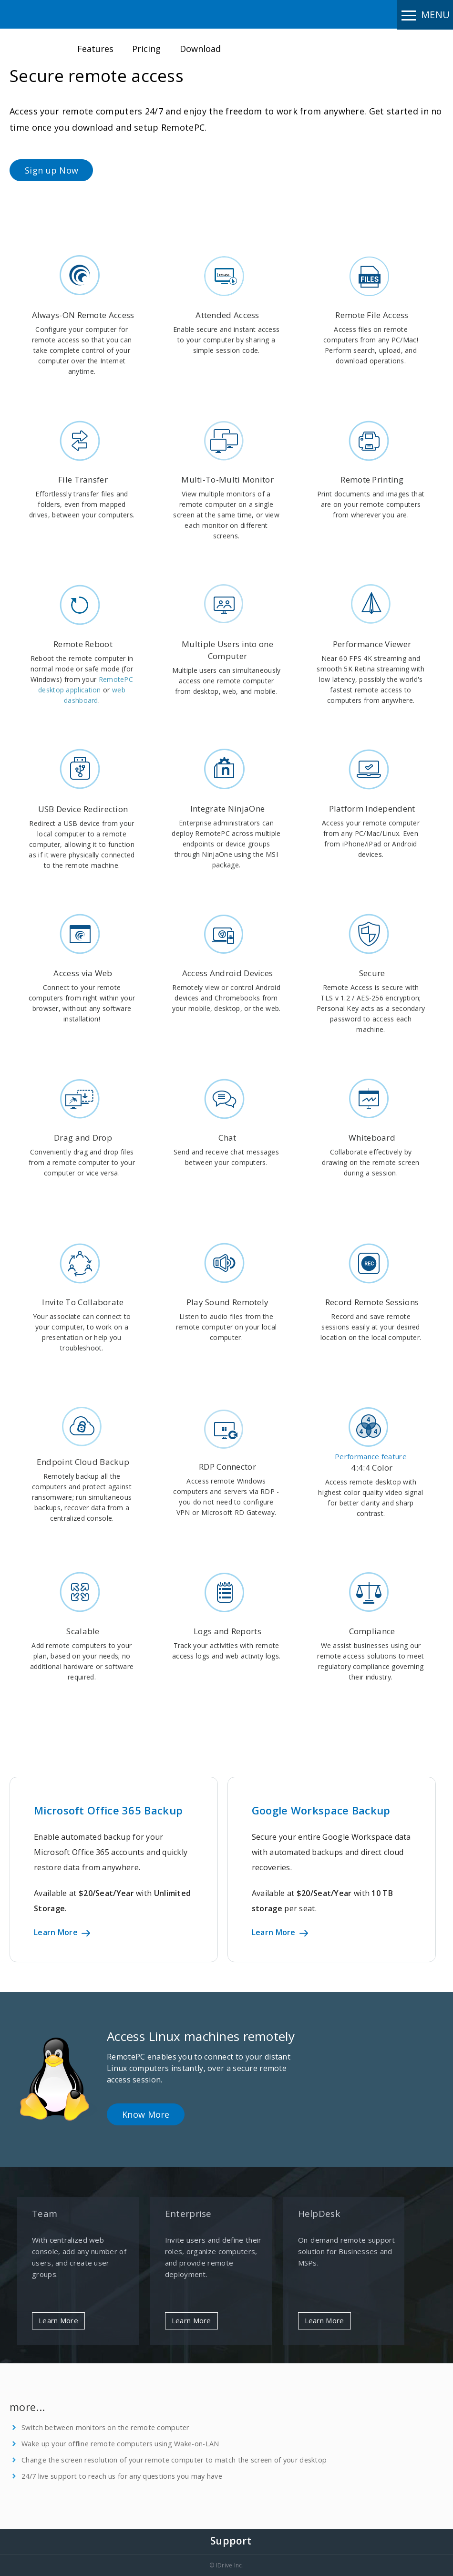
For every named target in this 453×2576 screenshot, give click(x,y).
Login (325, 42)
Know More (146, 2114)
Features (95, 48)
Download (200, 48)
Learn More (61, 1932)
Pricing (146, 48)
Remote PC (51, 14)
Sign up (372, 48)
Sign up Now (51, 170)
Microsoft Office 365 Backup (108, 1810)
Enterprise (188, 2213)
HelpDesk (319, 2213)
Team (44, 2213)
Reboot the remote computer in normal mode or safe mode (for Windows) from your (82, 669)
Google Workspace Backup (321, 1810)
